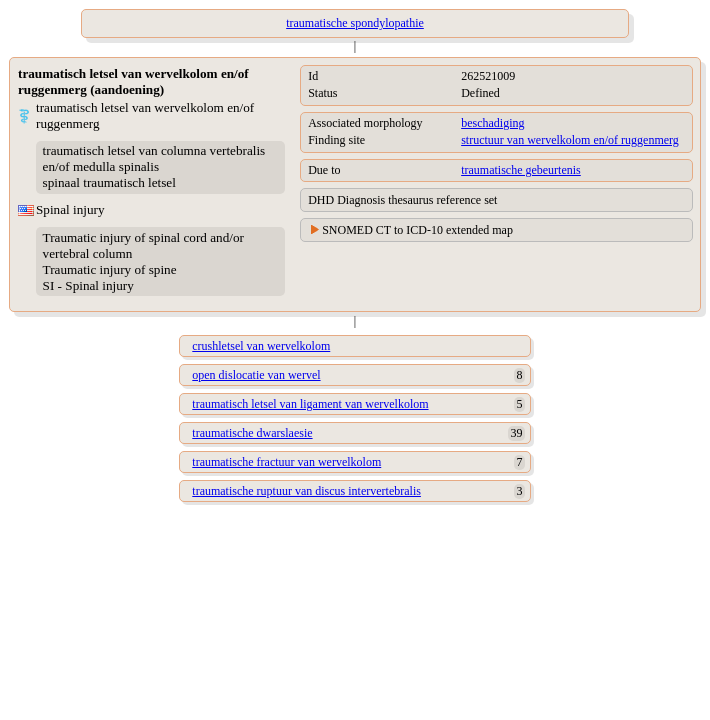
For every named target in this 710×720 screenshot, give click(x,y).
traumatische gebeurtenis (521, 170)
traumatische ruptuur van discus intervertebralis (306, 491)
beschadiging (492, 123)
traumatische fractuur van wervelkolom (286, 462)
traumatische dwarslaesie (252, 433)
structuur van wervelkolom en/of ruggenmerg (570, 140)
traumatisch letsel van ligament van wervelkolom (310, 404)
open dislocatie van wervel (256, 375)
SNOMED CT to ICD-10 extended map (417, 230)
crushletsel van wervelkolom (261, 346)
